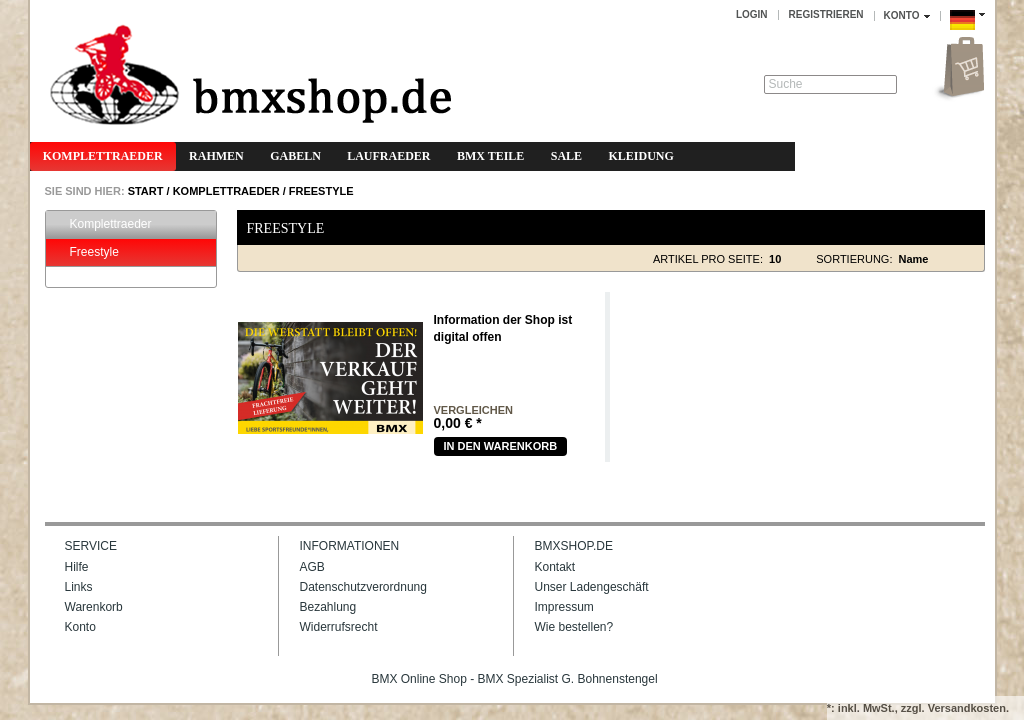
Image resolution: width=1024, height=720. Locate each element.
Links (79, 587)
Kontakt (555, 567)
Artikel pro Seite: (708, 259)
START (144, 191)
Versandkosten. (968, 708)
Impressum (564, 607)
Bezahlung (328, 607)
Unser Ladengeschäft (592, 587)
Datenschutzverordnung (363, 587)
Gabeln (295, 156)
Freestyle (321, 191)
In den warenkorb (501, 446)
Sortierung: (854, 259)
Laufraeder (388, 156)
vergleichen (473, 410)
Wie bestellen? (574, 627)
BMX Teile (490, 156)
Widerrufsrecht (339, 627)
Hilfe (77, 567)
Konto (80, 627)
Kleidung (640, 156)
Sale (566, 156)
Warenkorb (94, 607)
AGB (312, 567)
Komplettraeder (103, 156)
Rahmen (216, 156)
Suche (786, 84)
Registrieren (826, 14)
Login (752, 14)
